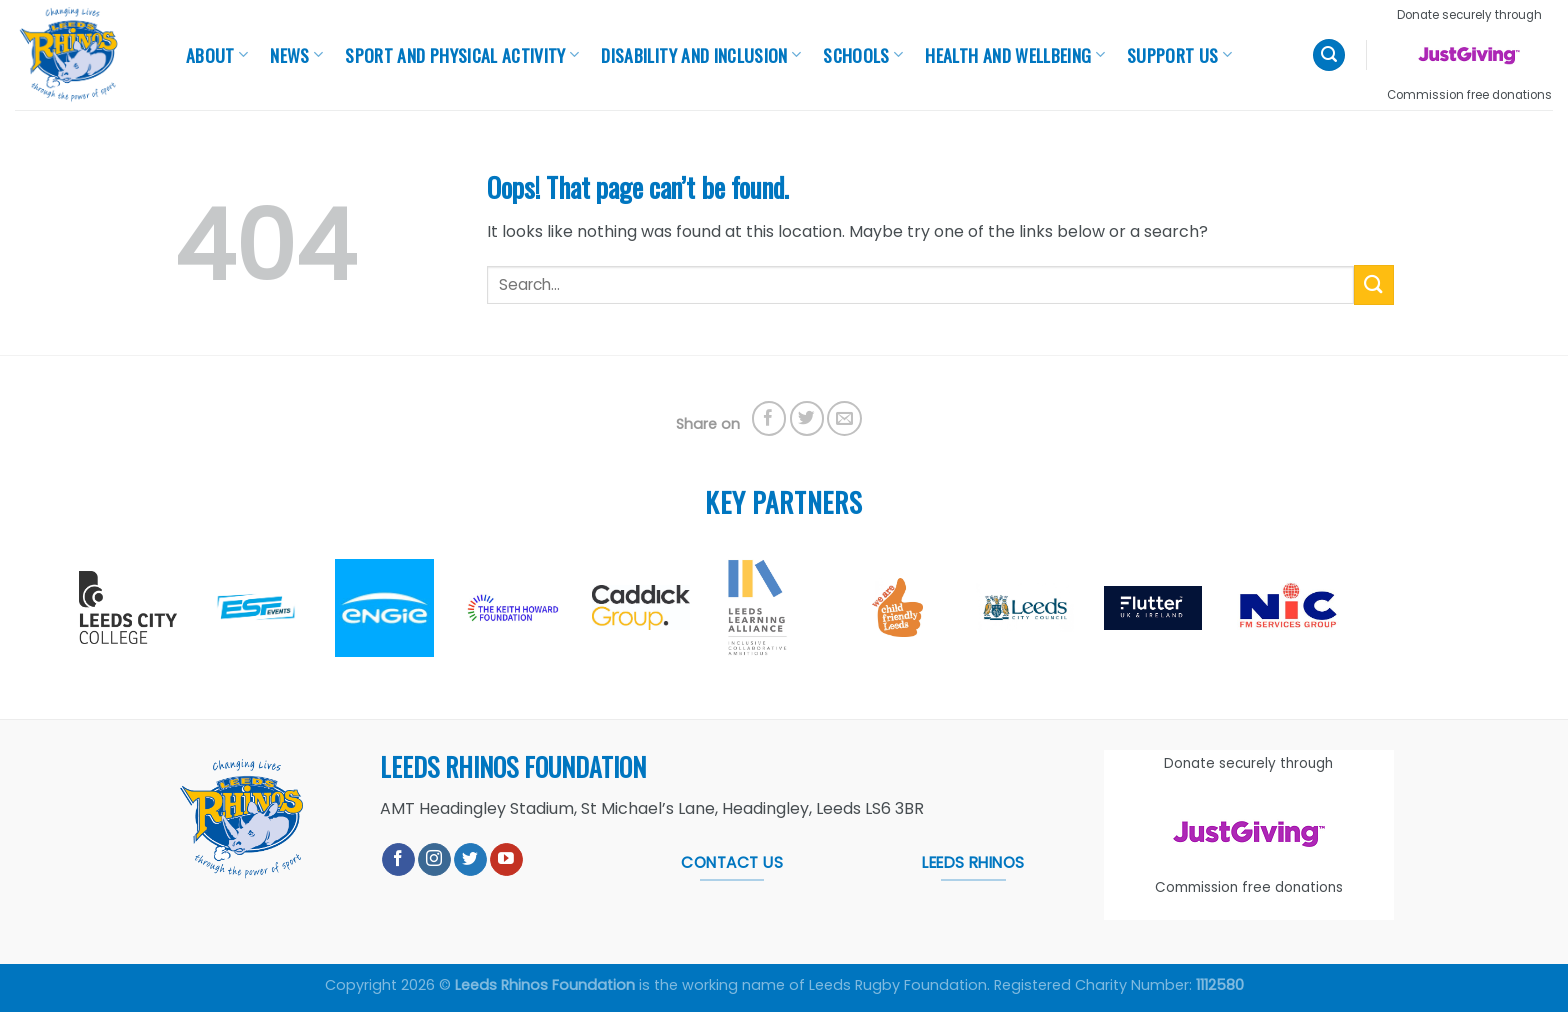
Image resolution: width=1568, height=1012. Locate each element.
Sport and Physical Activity (462, 55)
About (217, 55)
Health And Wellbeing (1015, 55)
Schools (863, 55)
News (296, 55)
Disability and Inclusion (701, 55)
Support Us (1179, 55)
